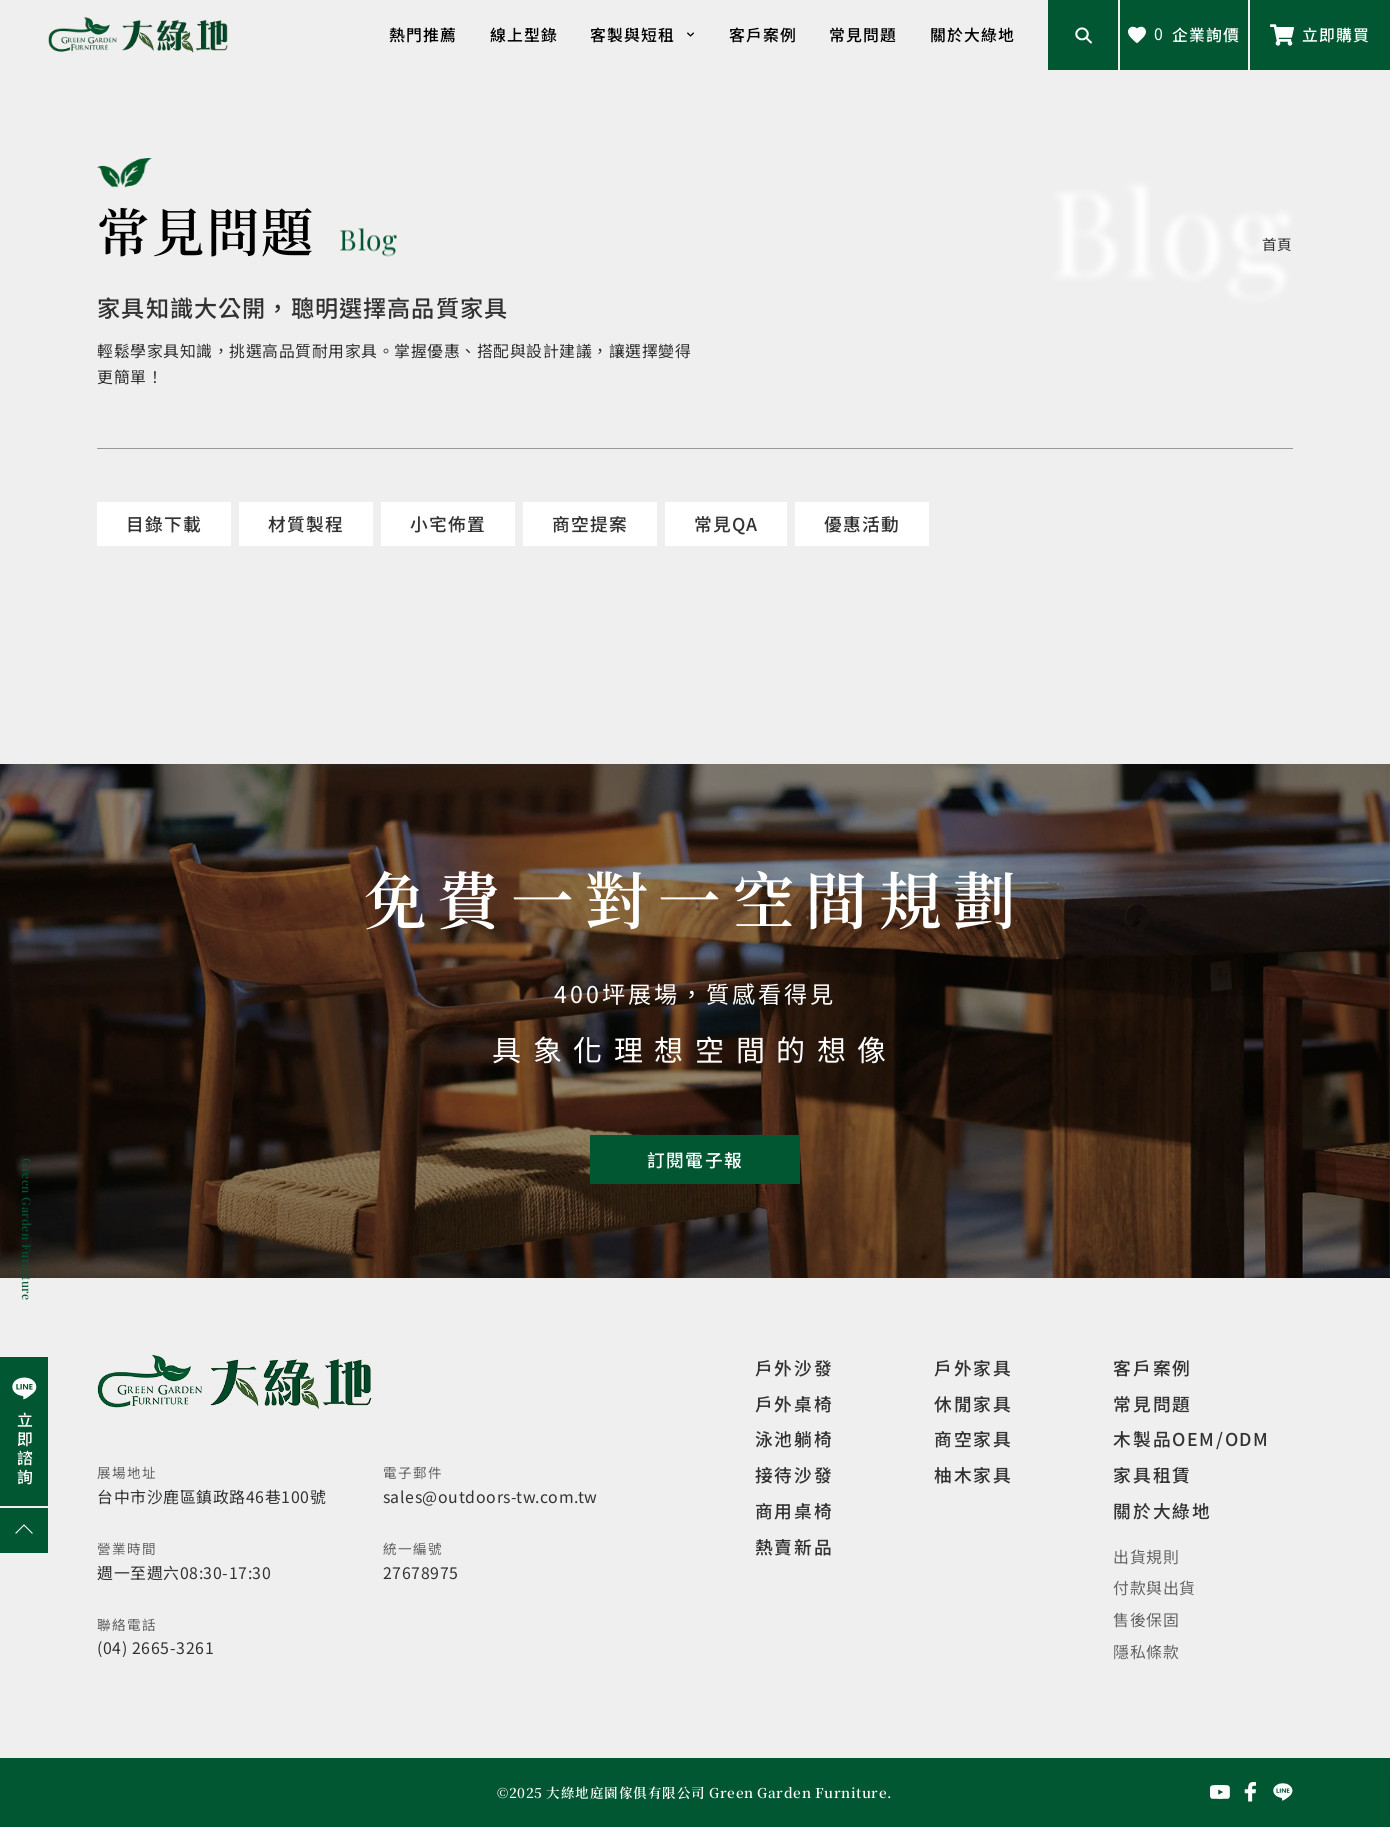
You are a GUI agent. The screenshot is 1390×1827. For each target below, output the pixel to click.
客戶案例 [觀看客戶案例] (1152, 1367)
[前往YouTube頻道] (1220, 1792)
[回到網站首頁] (138, 35)
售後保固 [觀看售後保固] (1146, 1619)
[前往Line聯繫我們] (1320, 35)
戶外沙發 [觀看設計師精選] (794, 1367)
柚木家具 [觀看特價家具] (973, 1474)
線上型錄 (524, 34)
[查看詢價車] (1184, 35)
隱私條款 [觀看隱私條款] (1146, 1651)
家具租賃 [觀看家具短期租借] (1152, 1474)
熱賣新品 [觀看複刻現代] (794, 1546)
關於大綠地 (972, 34)
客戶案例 (763, 34)
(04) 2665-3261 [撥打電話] (155, 1647)
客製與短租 (643, 34)
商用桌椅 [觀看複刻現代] (794, 1510)
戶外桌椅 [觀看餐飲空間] (794, 1403)
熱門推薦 (423, 34)
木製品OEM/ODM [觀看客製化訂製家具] (1191, 1438)
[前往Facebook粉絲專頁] (1251, 1792)
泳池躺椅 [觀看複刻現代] (794, 1438)
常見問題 (863, 34)
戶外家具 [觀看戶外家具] (973, 1367)
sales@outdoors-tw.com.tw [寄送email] (490, 1496)
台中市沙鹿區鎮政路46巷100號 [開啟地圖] (211, 1496)
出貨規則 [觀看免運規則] (1146, 1556)
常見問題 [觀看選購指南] (1152, 1403)
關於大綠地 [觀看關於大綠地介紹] (1162, 1510)
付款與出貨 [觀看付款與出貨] (1154, 1587)
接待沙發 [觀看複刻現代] (794, 1474)
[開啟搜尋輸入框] (1083, 35)
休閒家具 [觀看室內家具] (973, 1403)
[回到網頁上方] (24, 1530)
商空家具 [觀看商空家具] (973, 1438)
